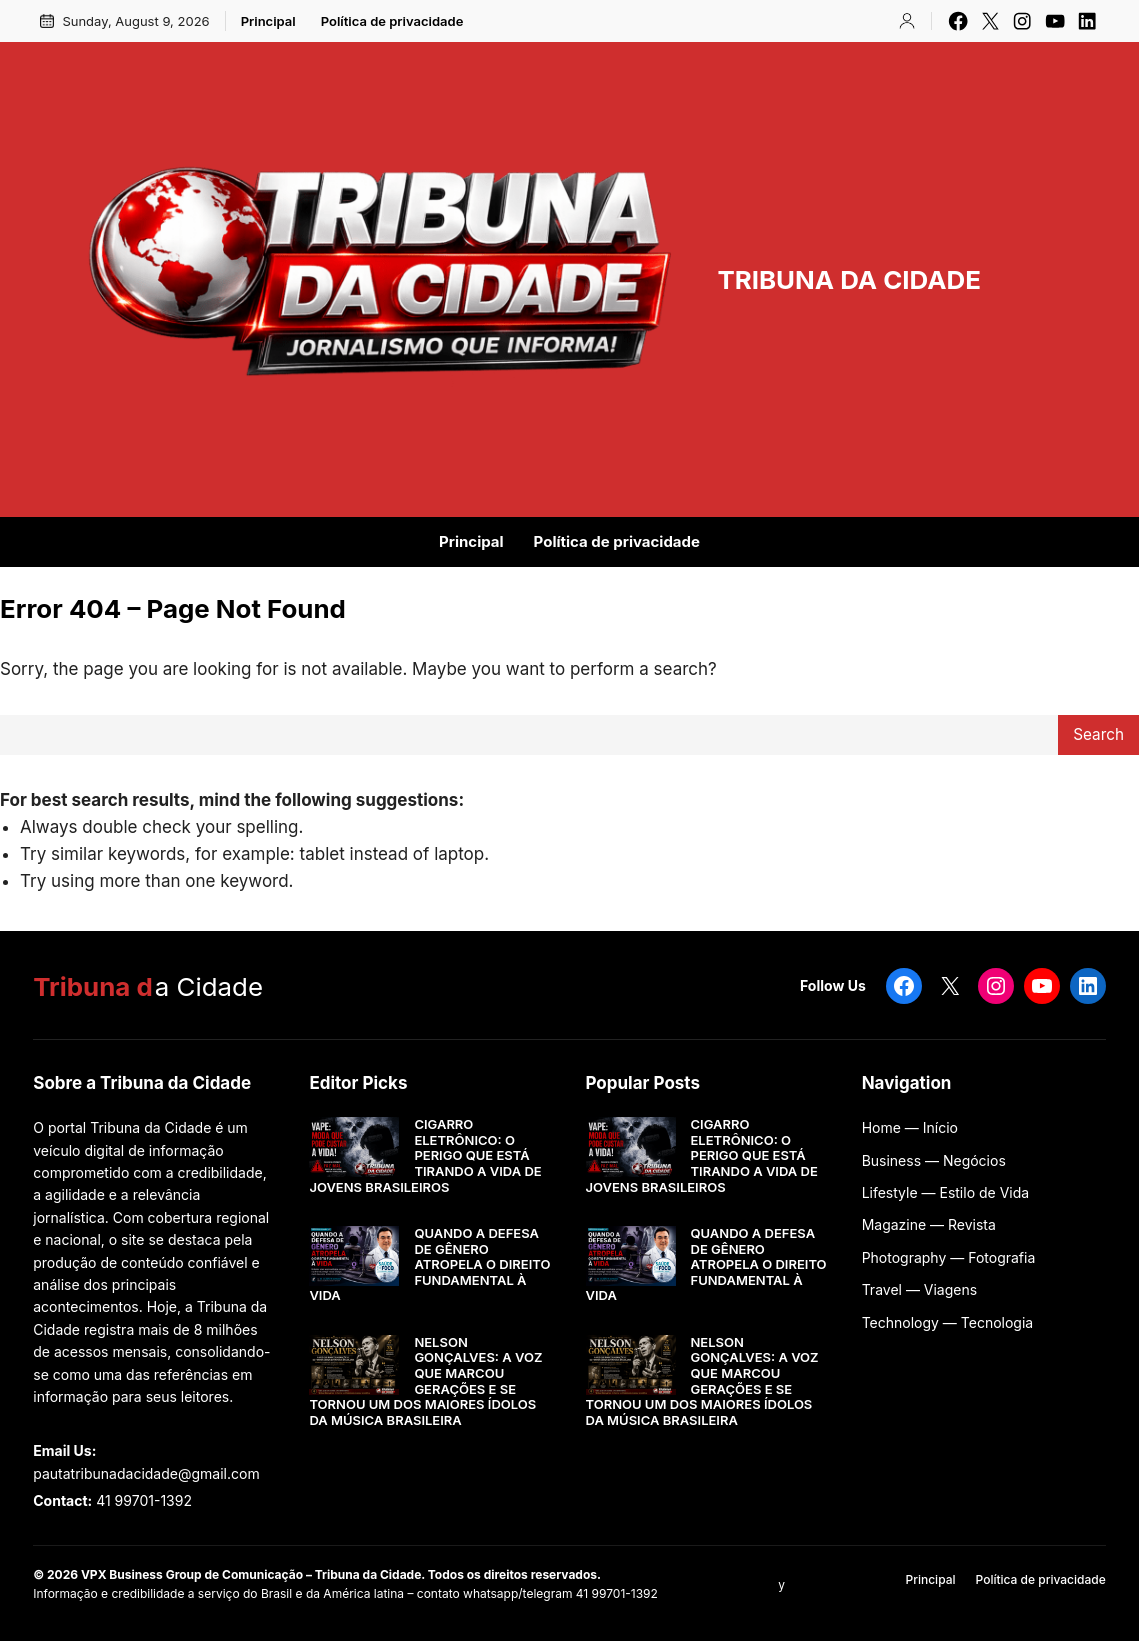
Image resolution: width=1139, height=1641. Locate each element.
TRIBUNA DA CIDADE (849, 279)
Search (1098, 734)
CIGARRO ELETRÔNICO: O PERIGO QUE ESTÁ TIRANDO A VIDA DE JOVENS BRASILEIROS (425, 1155)
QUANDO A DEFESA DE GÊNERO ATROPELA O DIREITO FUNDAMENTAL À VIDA (429, 1264)
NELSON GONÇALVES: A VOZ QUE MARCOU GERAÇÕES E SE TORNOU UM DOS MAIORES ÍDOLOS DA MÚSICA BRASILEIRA (425, 1381)
